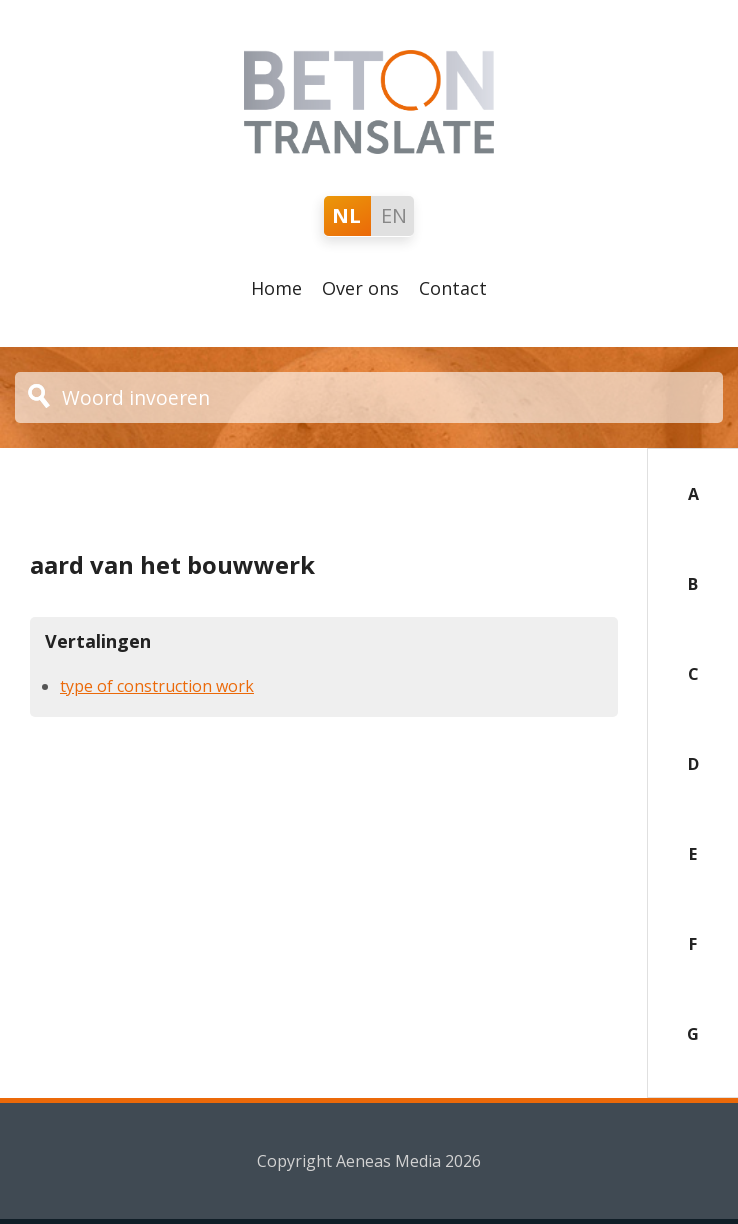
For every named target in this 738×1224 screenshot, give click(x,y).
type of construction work (157, 686)
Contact (453, 288)
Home (276, 288)
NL (346, 215)
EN (394, 215)
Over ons (360, 288)
